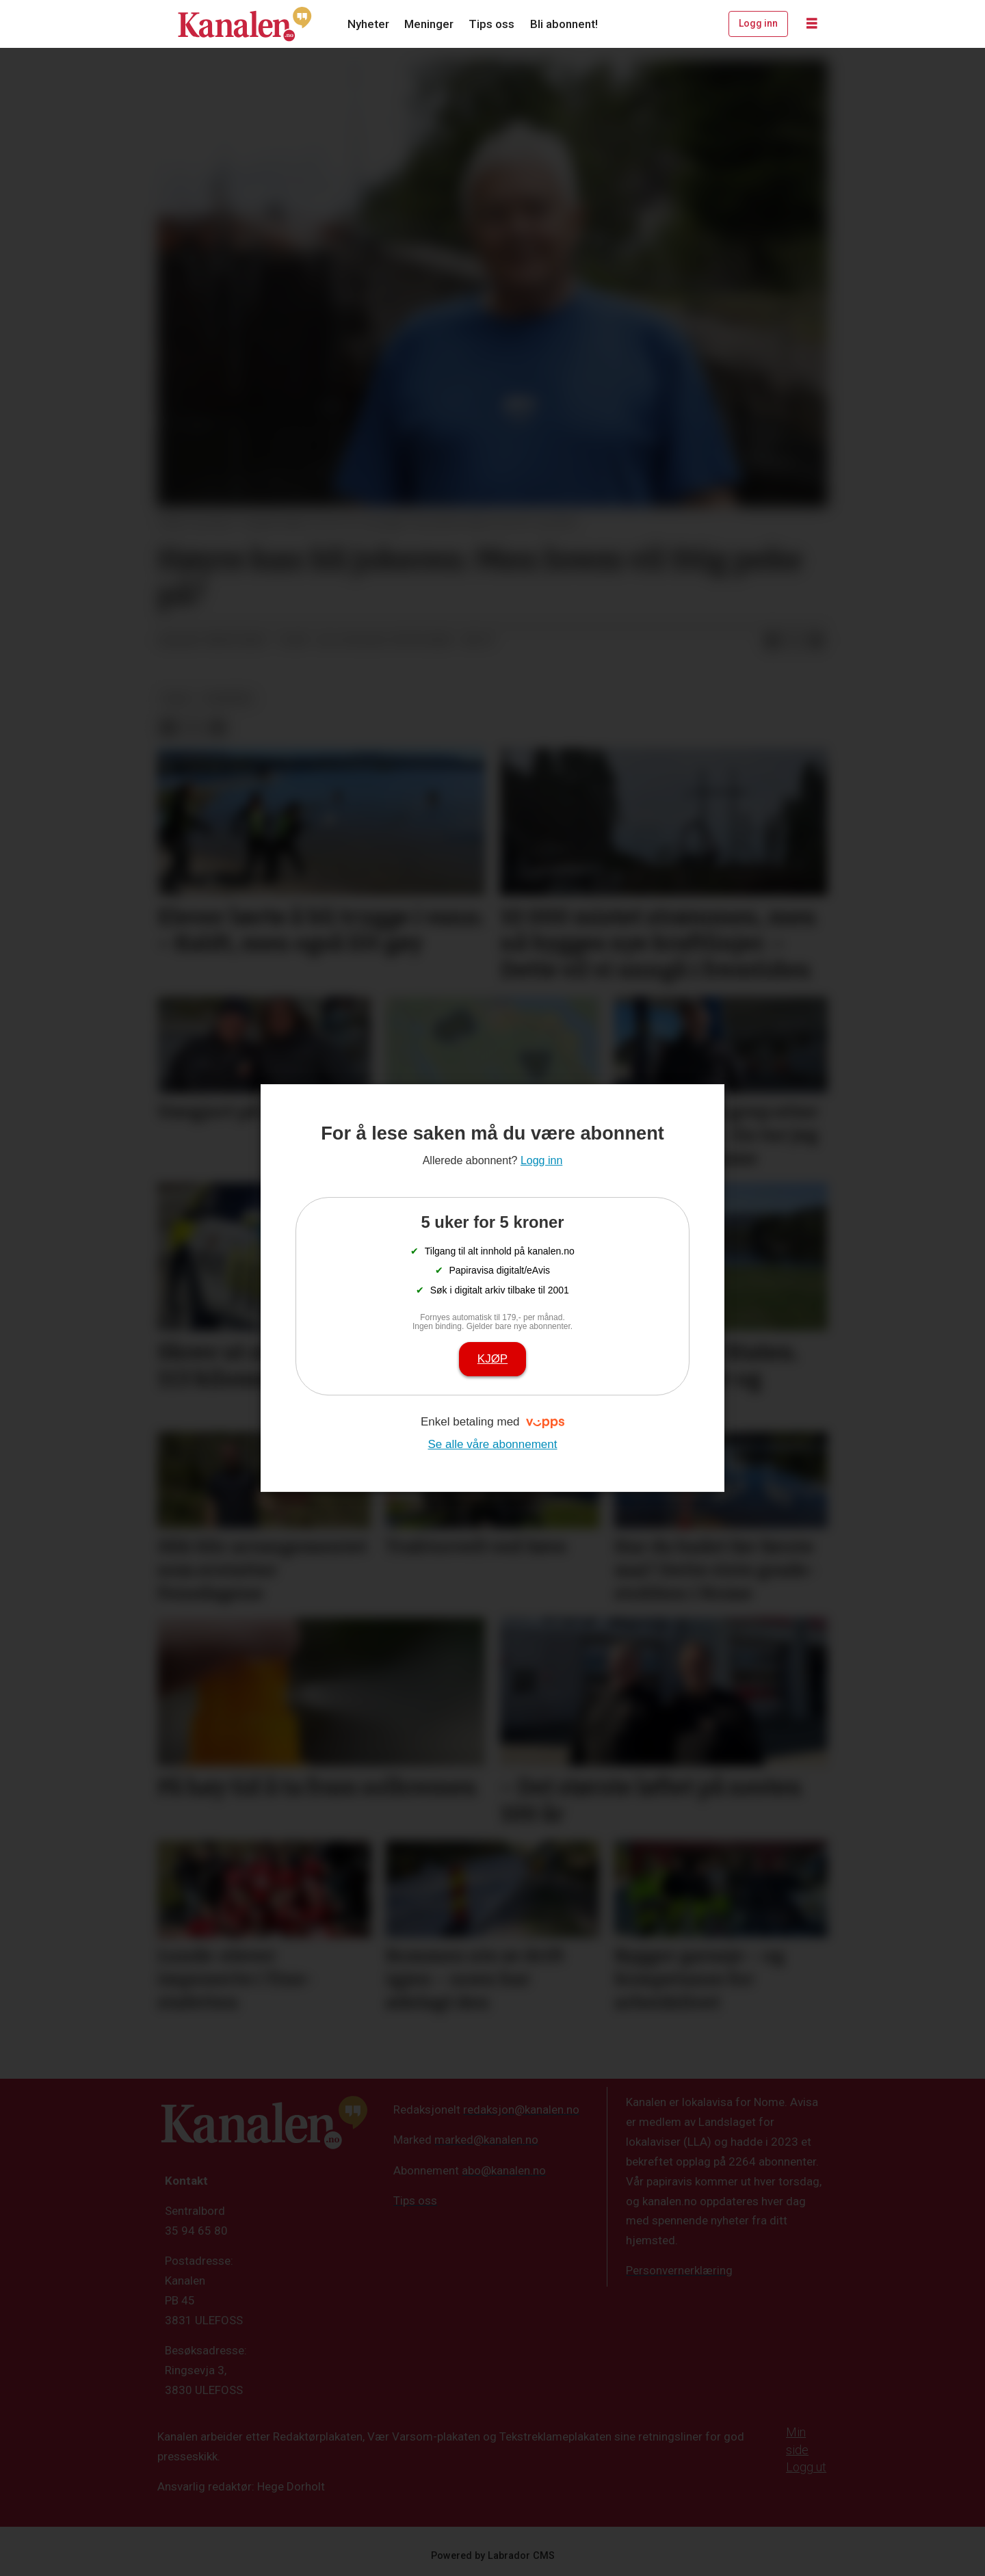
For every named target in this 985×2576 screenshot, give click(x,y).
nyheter (228, 698)
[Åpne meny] (812, 24)
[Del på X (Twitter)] (794, 641)
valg (176, 698)
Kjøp (492, 1358)
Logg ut (806, 2467)
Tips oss (491, 24)
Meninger (429, 24)
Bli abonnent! (564, 24)
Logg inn (758, 23)
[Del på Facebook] (772, 641)
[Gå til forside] (245, 23)
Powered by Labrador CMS (493, 2556)
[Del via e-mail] (816, 641)
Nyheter (368, 24)
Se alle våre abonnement (492, 1444)
